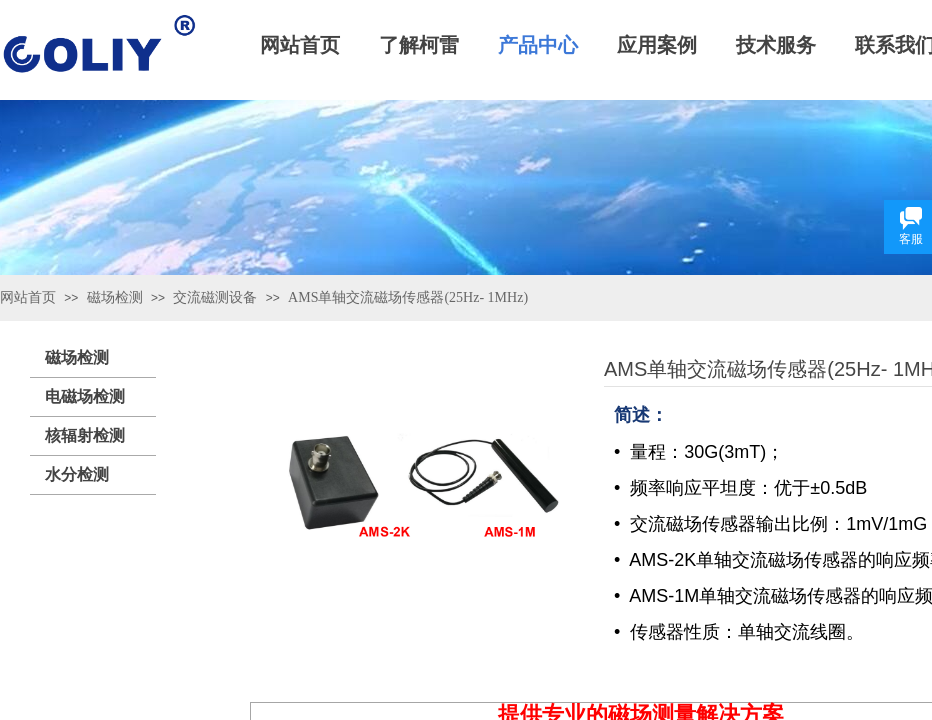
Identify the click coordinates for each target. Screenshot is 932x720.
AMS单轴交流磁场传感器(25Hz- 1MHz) (408, 297)
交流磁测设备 (215, 297)
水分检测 (77, 474)
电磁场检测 (85, 396)
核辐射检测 (85, 435)
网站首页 (28, 297)
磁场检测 (115, 297)
